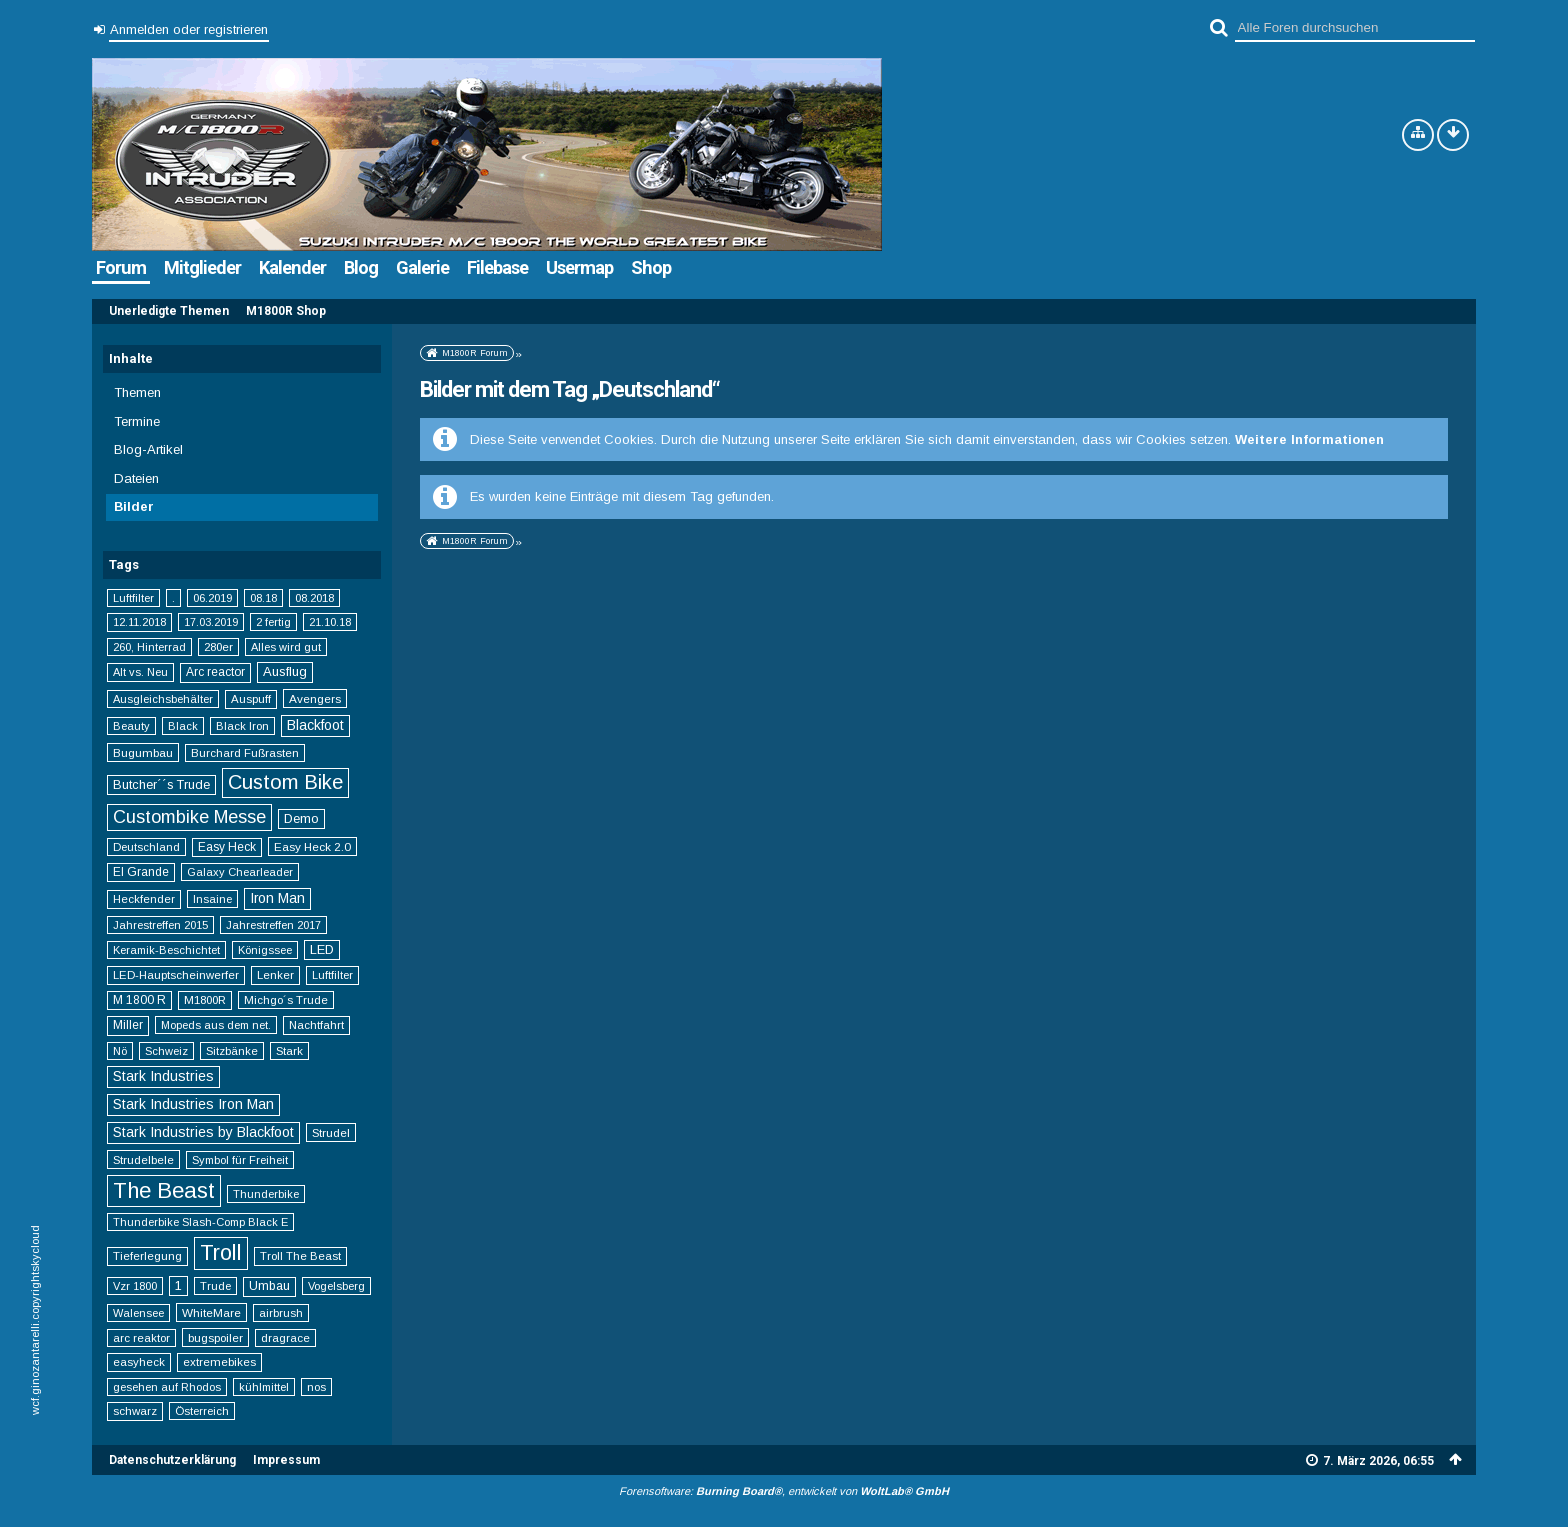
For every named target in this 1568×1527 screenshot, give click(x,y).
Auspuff (251, 699)
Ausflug (285, 671)
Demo (301, 818)
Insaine (212, 899)
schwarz (135, 1411)
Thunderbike (266, 1194)
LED (322, 949)
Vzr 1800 (135, 1286)
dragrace (285, 1338)
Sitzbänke (232, 1051)
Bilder (134, 506)
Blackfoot (315, 725)
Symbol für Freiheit (240, 1160)
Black (183, 726)
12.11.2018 (139, 622)
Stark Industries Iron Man (193, 1104)
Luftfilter (133, 598)
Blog (361, 267)
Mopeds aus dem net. (216, 1025)
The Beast (164, 1190)
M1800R (205, 1000)
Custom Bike (285, 782)
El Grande (141, 872)
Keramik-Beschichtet (166, 950)
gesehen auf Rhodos (167, 1387)
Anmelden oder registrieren (189, 29)
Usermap (579, 267)
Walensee (138, 1313)
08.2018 (314, 598)
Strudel (331, 1132)
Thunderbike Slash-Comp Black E (200, 1222)
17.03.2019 (211, 622)
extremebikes (219, 1362)
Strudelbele (143, 1159)
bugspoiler (215, 1337)
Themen (137, 392)
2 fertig (273, 622)
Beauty (131, 726)
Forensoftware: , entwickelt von (784, 1491)
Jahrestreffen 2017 (273, 925)
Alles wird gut (286, 647)
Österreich (202, 1411)
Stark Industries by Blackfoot (203, 1132)
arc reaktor (141, 1338)
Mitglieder (202, 267)
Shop (651, 267)
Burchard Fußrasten (245, 753)
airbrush (281, 1313)
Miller (128, 1025)
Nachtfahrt (316, 1025)
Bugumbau (143, 752)
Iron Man (277, 898)
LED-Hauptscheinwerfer (176, 975)
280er (218, 647)
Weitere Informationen (1309, 439)
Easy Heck (227, 847)
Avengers (315, 698)
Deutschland (146, 847)
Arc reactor (215, 672)
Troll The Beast (300, 1256)
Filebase (497, 267)
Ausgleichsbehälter (163, 699)
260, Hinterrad (149, 647)
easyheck (139, 1362)
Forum (121, 267)
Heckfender (144, 899)
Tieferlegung (147, 1256)
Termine (137, 421)
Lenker (275, 975)
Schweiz (166, 1051)
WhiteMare (211, 1312)
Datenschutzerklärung (172, 1460)
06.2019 (212, 598)
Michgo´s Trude (286, 1000)
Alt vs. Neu (140, 672)
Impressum (286, 1460)
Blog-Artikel (148, 449)
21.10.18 (330, 622)
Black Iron (242, 726)
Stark (289, 1051)
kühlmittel (264, 1387)
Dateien (136, 478)
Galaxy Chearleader (240, 872)
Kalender (292, 267)
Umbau (269, 1286)
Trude (215, 1286)
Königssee (265, 950)
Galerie (422, 267)
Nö (120, 1051)
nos (316, 1387)
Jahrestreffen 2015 (160, 925)
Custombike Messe (189, 817)
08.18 (263, 598)
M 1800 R (139, 1000)
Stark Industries (163, 1076)
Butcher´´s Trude (161, 785)
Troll (221, 1252)
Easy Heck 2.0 (312, 846)
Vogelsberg (336, 1286)
